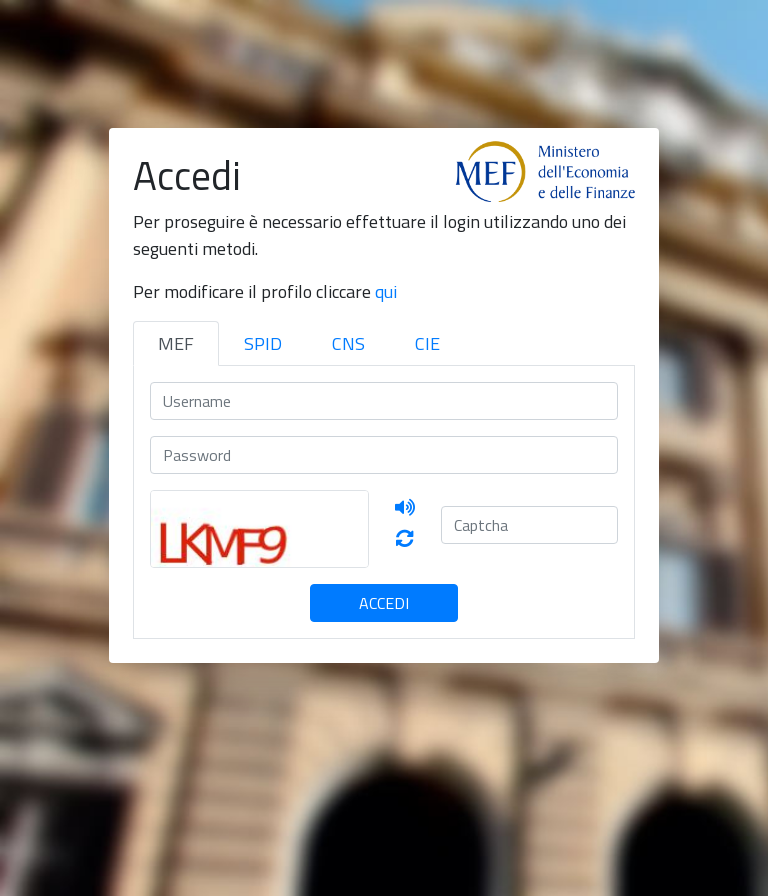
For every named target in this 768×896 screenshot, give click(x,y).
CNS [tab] (348, 343)
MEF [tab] (176, 343)
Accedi (384, 603)
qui (386, 291)
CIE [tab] (427, 343)
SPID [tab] (263, 343)
